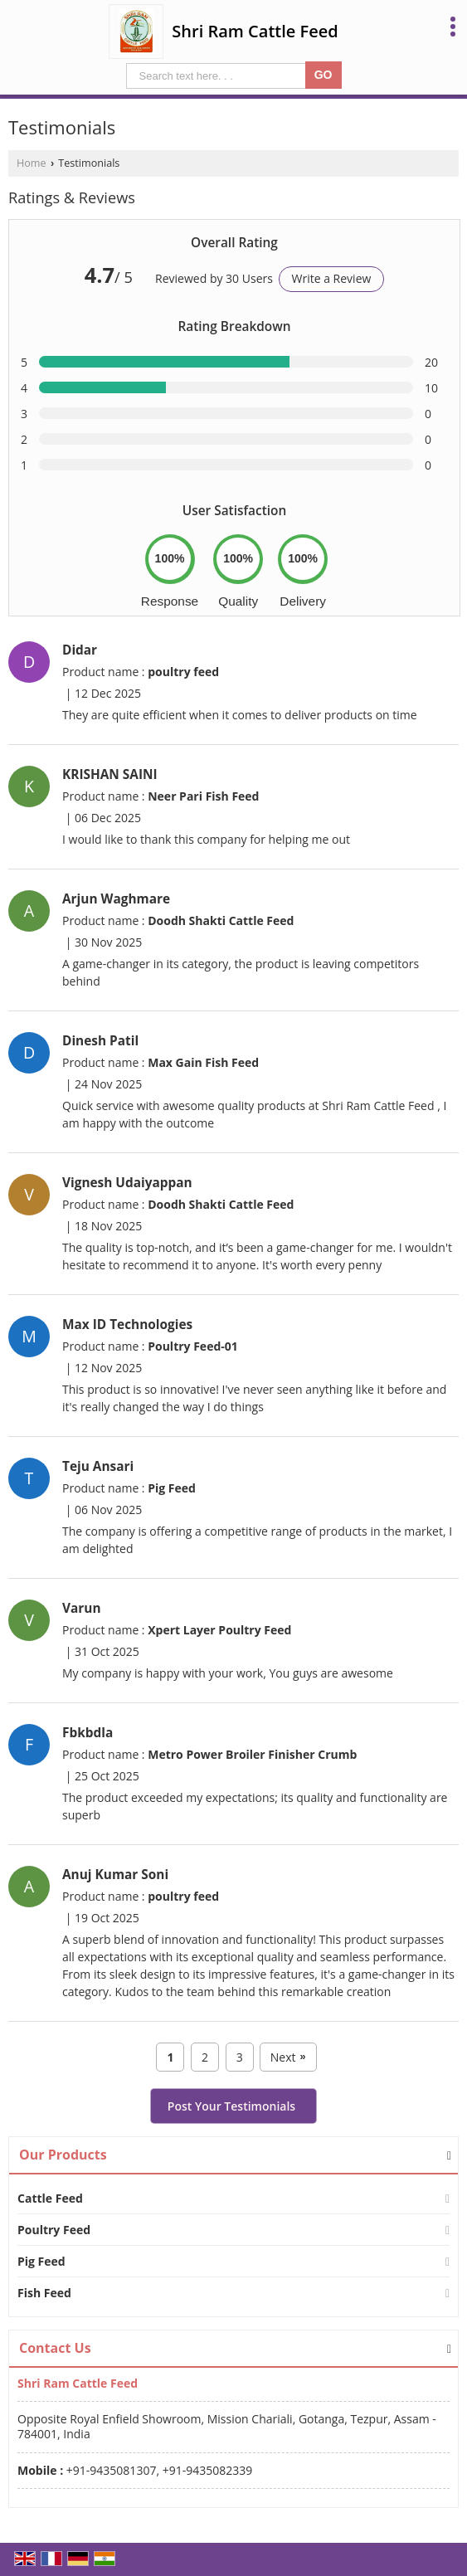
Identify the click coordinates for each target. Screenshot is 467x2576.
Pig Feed (41, 2261)
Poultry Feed (53, 2230)
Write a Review (332, 278)
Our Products (63, 2154)
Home (31, 163)
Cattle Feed (50, 2198)
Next (288, 2057)
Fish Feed (44, 2293)
